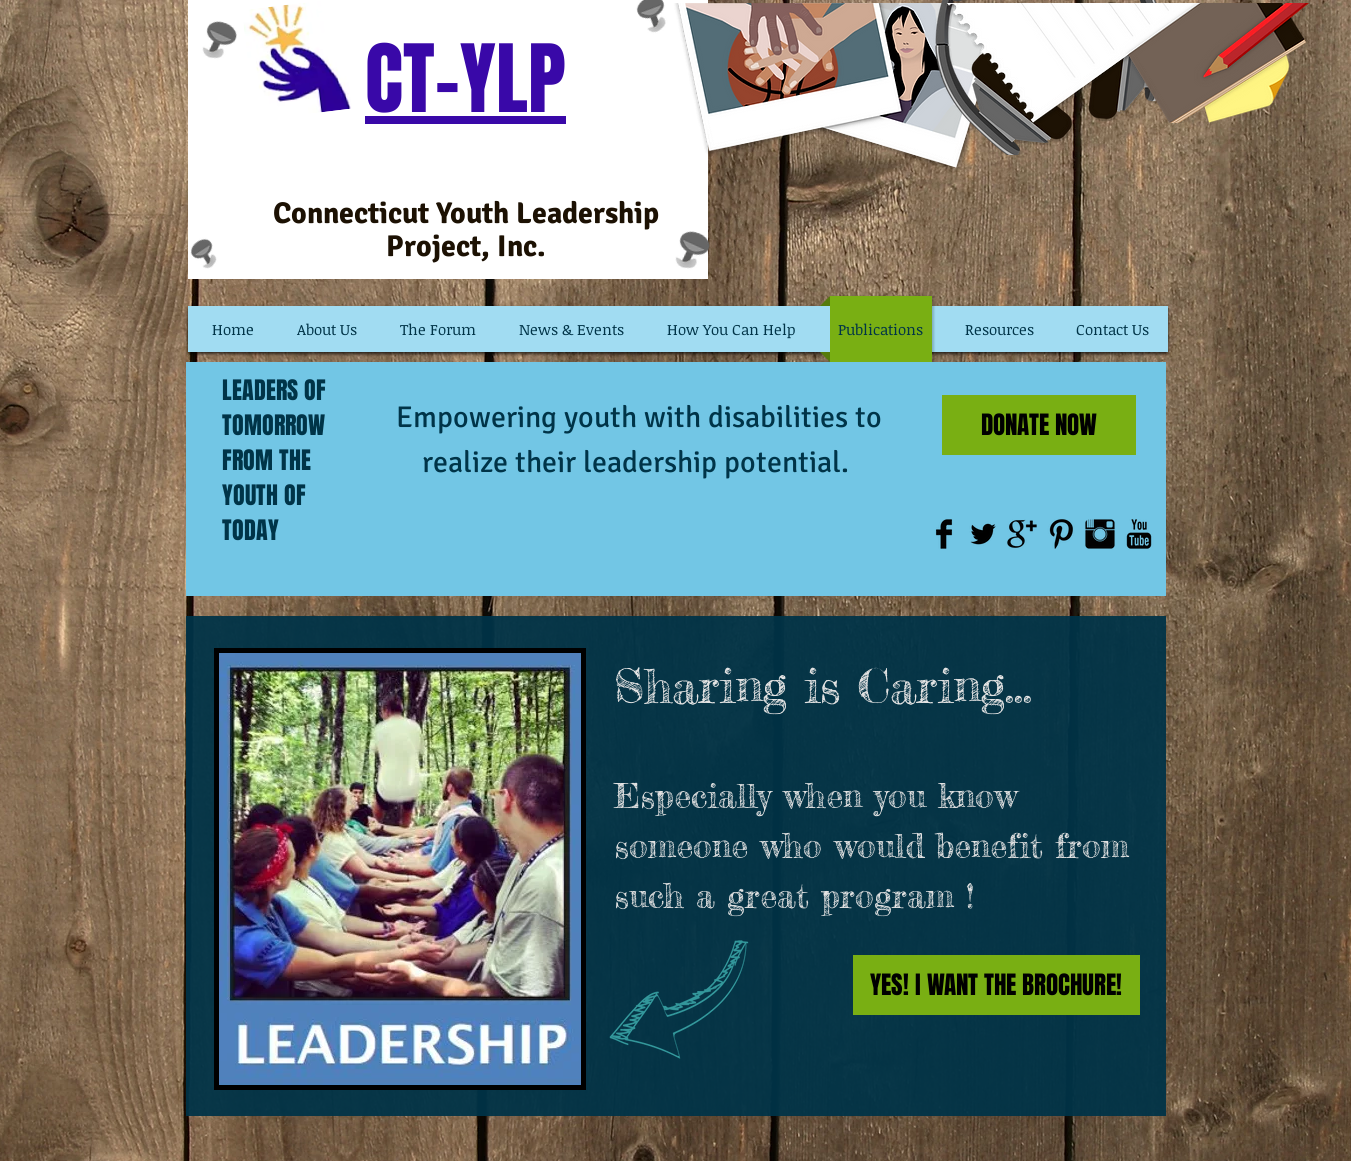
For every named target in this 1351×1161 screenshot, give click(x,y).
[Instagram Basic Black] (1100, 534)
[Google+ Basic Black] (1022, 534)
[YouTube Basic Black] (1139, 534)
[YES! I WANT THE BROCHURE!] (996, 985)
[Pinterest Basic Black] (1061, 534)
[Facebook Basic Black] (944, 534)
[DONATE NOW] (1039, 425)
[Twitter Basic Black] (983, 534)
